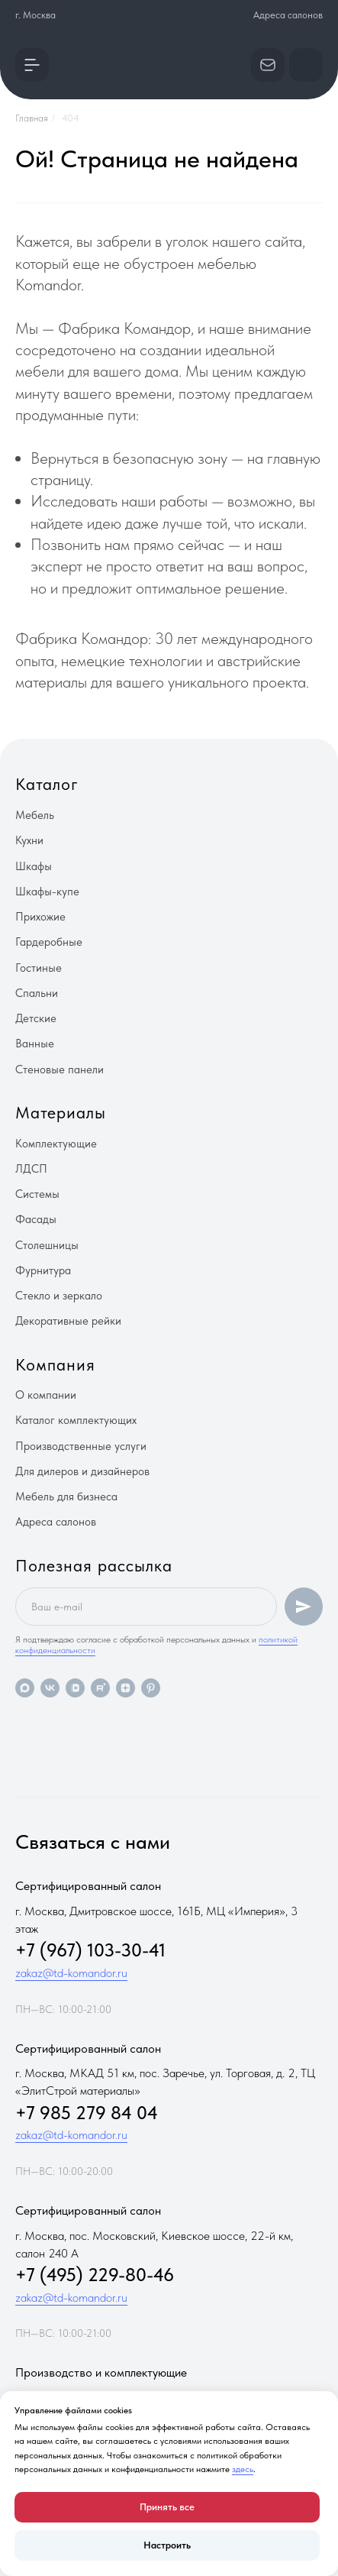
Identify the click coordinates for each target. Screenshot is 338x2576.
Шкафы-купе (47, 891)
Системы (37, 1194)
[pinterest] (150, 1687)
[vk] (50, 1687)
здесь (242, 2469)
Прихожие (40, 917)
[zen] (125, 1687)
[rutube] (100, 1687)
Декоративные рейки (68, 1321)
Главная (31, 118)
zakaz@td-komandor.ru (71, 1973)
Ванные (34, 1043)
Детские (35, 1018)
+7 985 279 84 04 (86, 2113)
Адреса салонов (288, 15)
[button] (32, 65)
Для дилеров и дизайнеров (82, 1471)
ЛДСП (31, 1169)
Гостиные (38, 968)
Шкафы (33, 866)
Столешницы (47, 1245)
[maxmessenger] (24, 1687)
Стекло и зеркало (58, 1296)
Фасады (35, 1219)
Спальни (36, 993)
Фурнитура (43, 1270)
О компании (45, 1395)
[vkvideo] (75, 1687)
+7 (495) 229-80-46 (94, 2275)
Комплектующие (56, 1143)
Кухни (29, 840)
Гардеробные (48, 942)
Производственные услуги (80, 1446)
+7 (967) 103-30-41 (90, 1950)
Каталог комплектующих (76, 1420)
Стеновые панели (59, 1069)
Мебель (34, 815)
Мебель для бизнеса (66, 1496)
